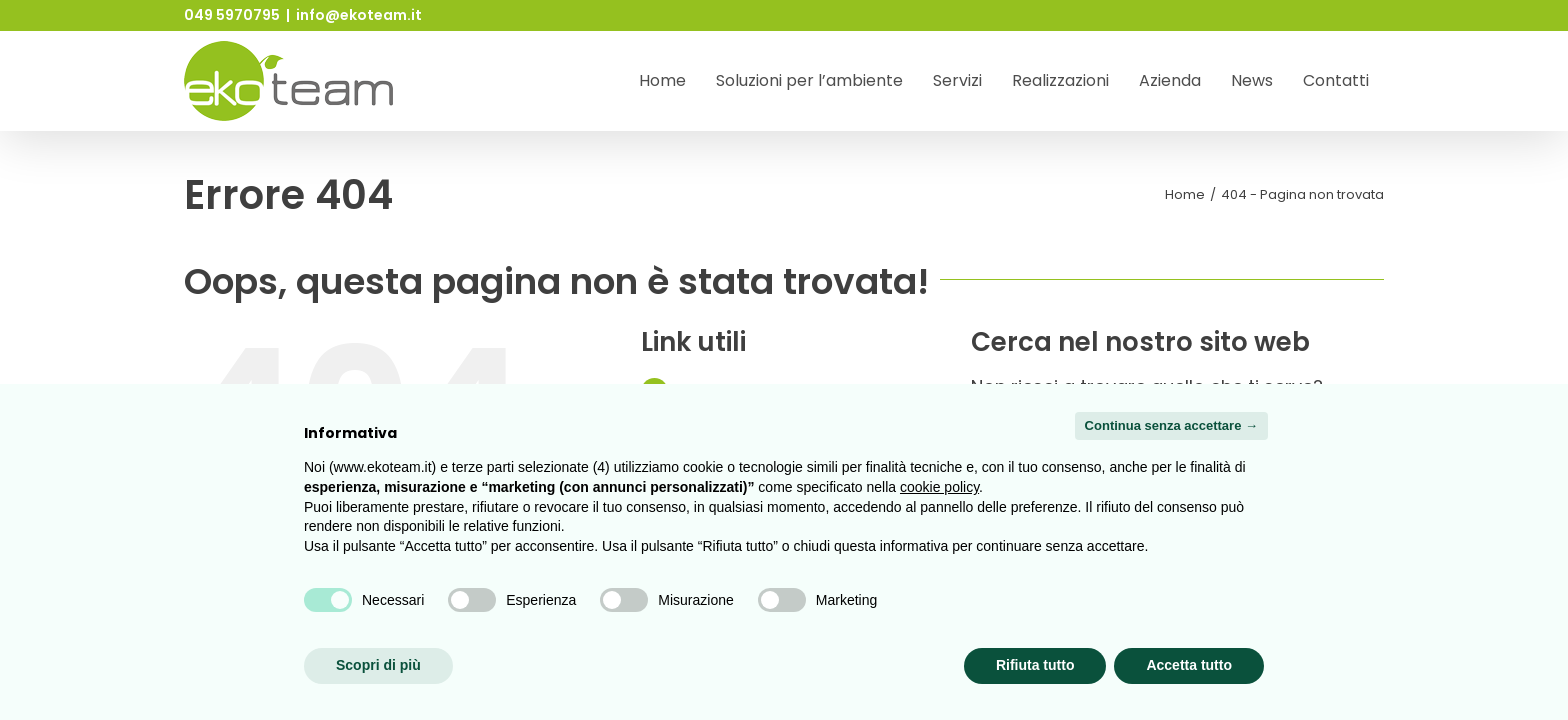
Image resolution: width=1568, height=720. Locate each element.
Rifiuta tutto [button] (1035, 665)
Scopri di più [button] (378, 665)
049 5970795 (232, 15)
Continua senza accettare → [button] (1171, 425)
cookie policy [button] (939, 487)
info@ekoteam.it (359, 15)
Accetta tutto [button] (1189, 665)
